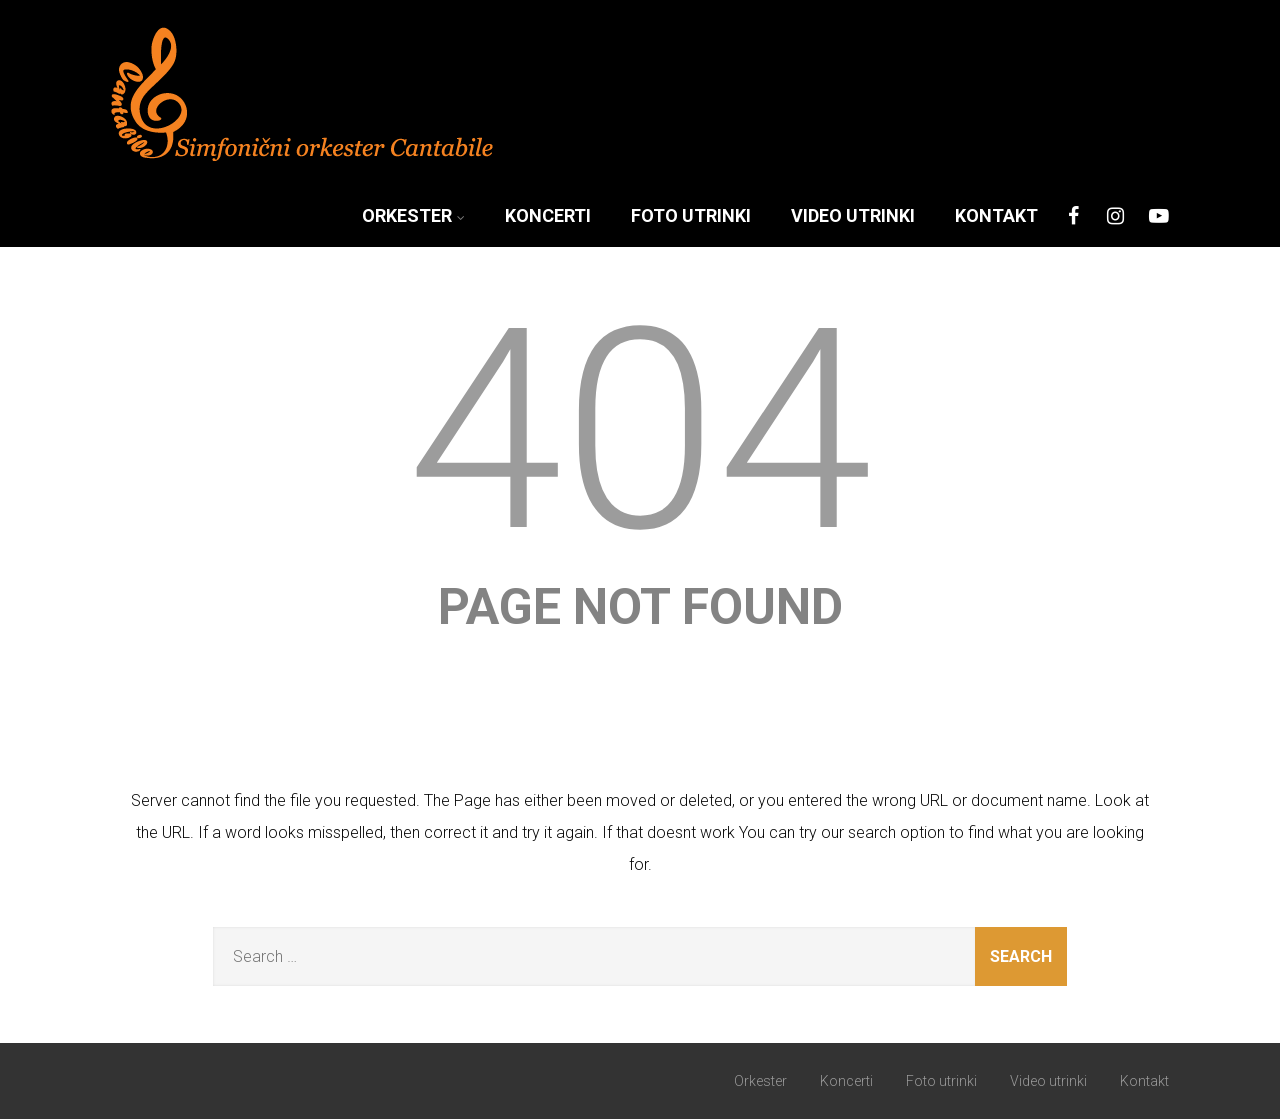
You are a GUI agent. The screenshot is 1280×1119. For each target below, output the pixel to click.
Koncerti (548, 215)
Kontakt (996, 215)
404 (640, 431)
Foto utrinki (691, 215)
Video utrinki (853, 215)
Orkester (413, 215)
